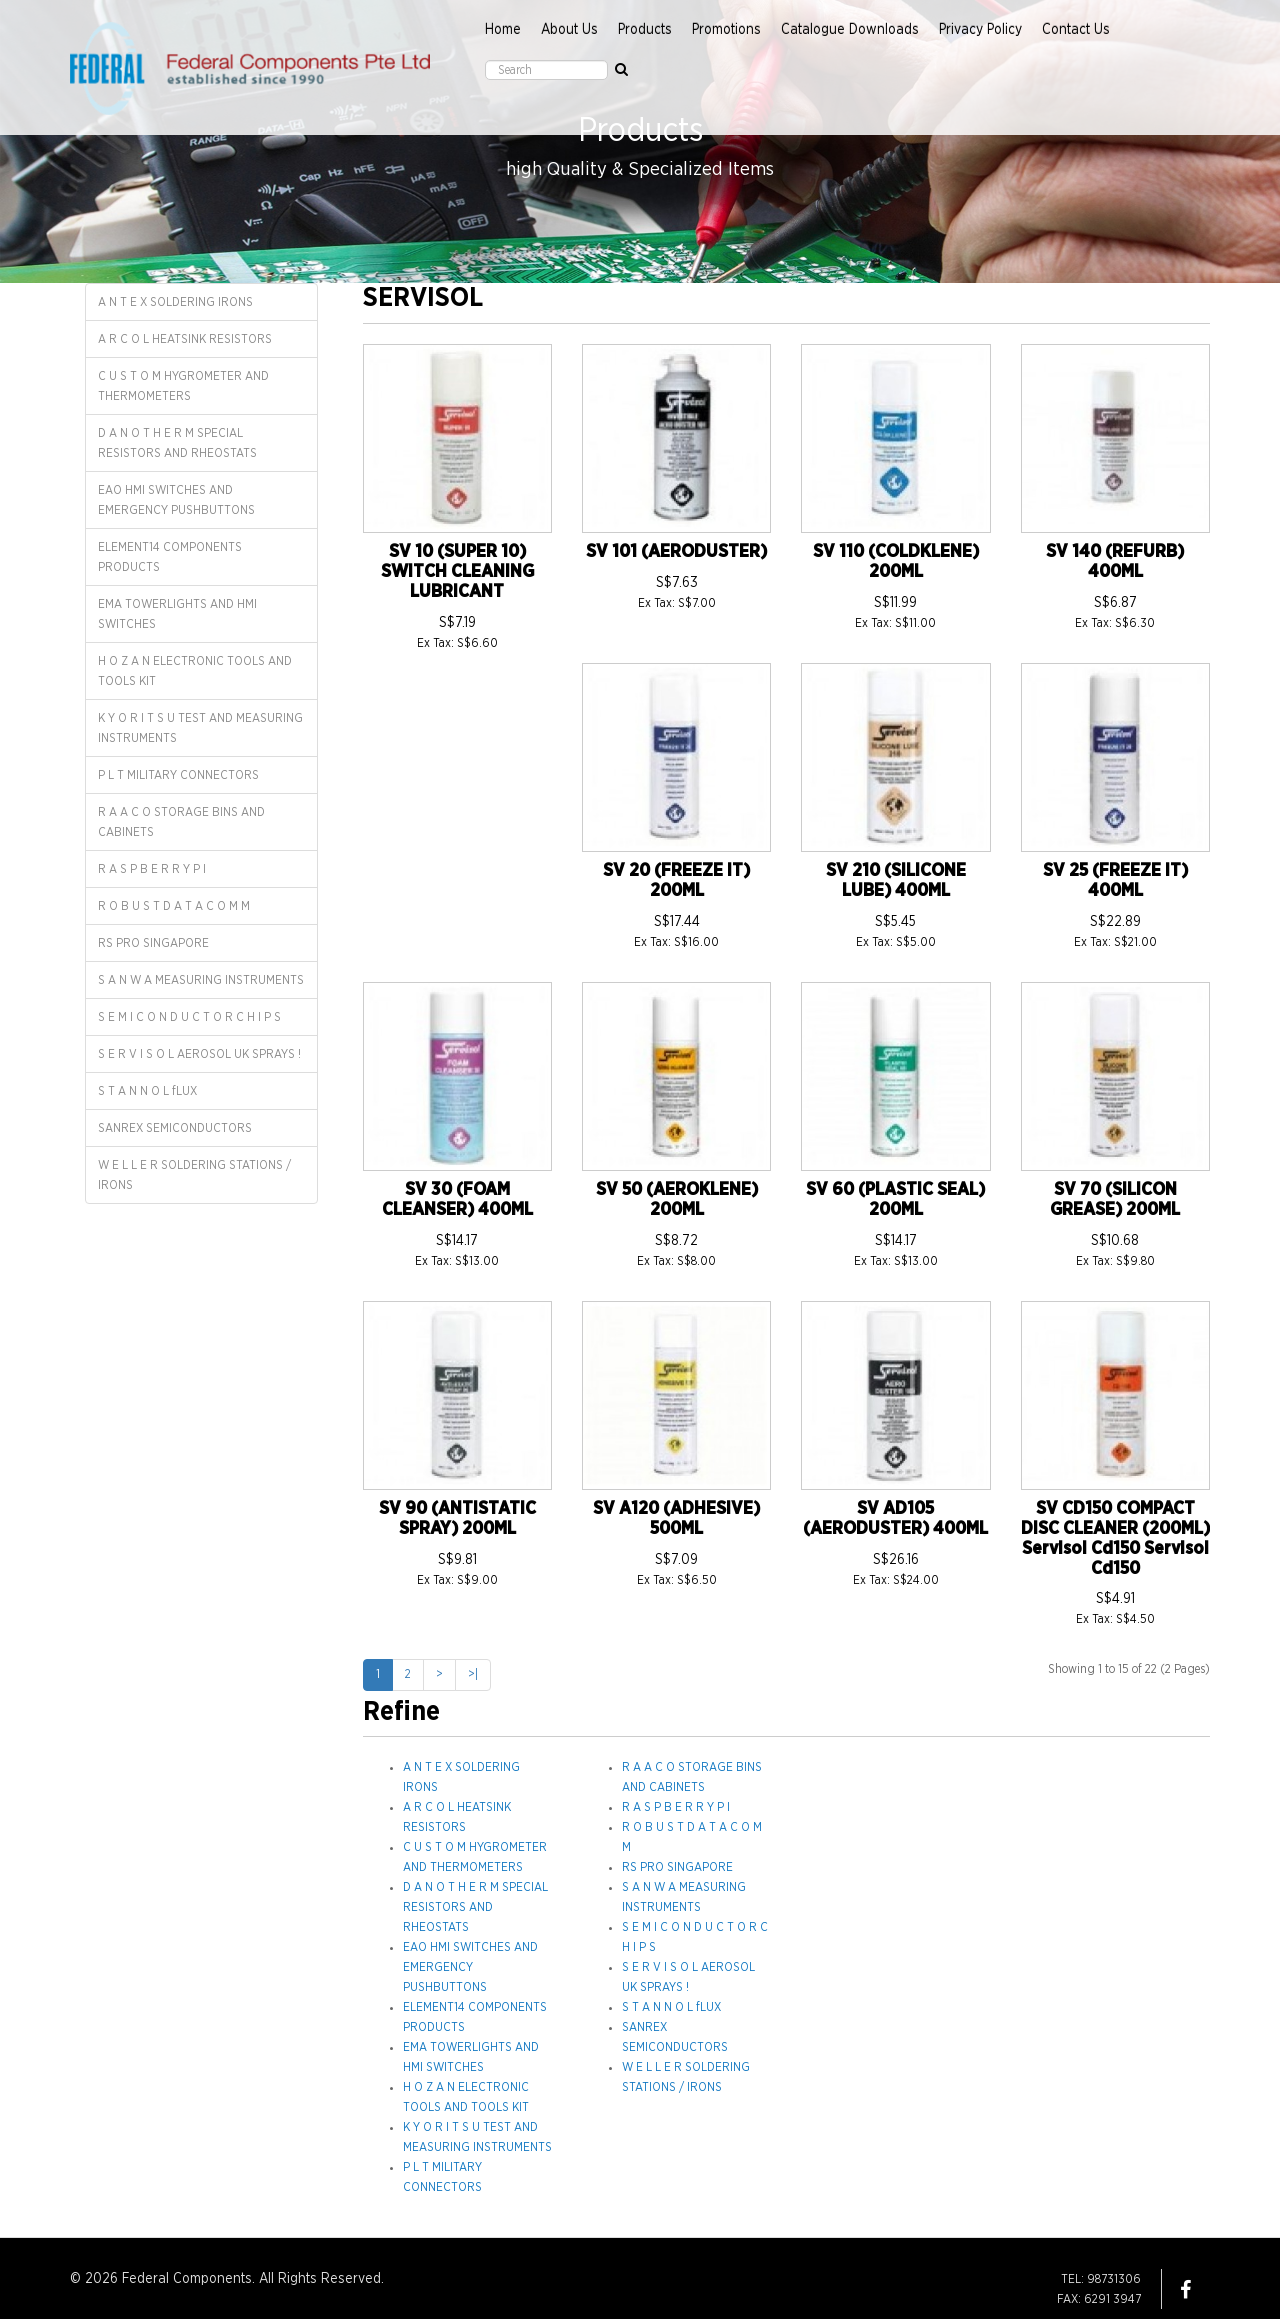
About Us (569, 30)
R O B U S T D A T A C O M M (174, 906)
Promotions (726, 30)
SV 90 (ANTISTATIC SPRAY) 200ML (457, 1519)
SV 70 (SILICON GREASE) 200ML (1115, 1200)
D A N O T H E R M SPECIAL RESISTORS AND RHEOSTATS (177, 443)
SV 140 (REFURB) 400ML (1115, 562)
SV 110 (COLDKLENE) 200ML (896, 562)
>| (473, 1674)
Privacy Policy (980, 30)
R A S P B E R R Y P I (152, 869)
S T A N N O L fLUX (147, 1091)
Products (645, 30)
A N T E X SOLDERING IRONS (175, 302)
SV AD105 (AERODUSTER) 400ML (895, 1519)
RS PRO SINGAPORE (153, 943)
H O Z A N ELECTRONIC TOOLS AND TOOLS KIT (195, 671)
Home (503, 30)
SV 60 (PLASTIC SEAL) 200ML (895, 1200)
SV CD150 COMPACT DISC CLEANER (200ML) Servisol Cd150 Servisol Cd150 (1115, 1538)
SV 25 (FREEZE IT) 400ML (1115, 881)
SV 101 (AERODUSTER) (676, 552)
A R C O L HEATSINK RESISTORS (185, 339)
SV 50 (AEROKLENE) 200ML (677, 1200)
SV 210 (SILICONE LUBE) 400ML (896, 881)
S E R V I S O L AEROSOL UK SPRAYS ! (199, 1054)
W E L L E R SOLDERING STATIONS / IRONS (194, 1175)
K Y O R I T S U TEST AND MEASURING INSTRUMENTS (200, 728)
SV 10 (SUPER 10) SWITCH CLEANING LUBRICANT (457, 572)
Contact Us (1076, 30)
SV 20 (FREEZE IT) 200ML (676, 881)
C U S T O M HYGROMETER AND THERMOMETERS (183, 386)
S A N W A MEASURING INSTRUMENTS (201, 980)
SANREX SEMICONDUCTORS (175, 1128)
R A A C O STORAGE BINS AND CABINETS (181, 822)
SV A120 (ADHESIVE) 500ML (676, 1519)
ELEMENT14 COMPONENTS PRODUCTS (170, 557)
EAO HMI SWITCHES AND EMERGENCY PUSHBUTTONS (176, 500)
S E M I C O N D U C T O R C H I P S (189, 1017)
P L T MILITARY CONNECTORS (178, 775)
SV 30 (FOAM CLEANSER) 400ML (457, 1200)
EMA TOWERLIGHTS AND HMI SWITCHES (177, 614)
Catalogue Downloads (850, 30)
